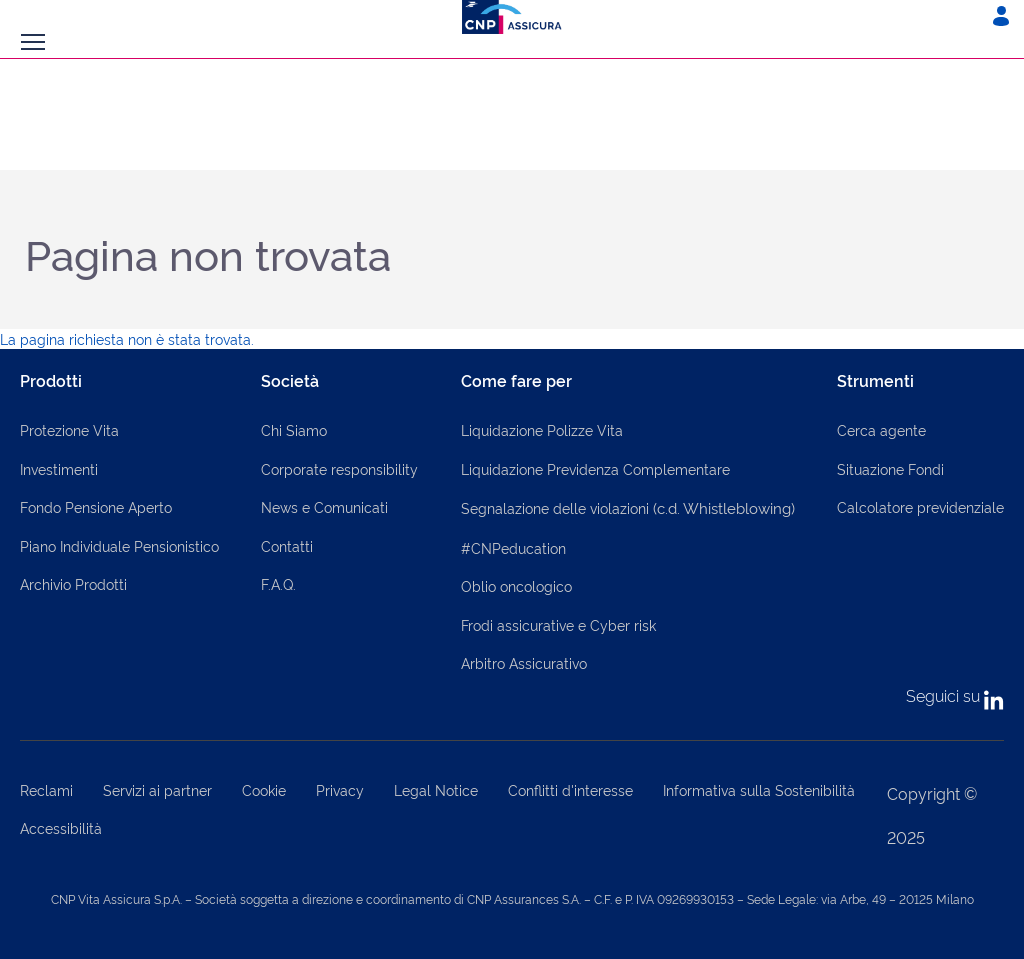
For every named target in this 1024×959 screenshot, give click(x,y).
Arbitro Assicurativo (524, 662)
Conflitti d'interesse (570, 789)
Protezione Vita (69, 429)
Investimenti (59, 468)
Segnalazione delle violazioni (628, 507)
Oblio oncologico (516, 585)
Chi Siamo (294, 429)
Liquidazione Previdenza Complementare (595, 468)
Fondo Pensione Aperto (96, 506)
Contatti (287, 545)
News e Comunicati (324, 506)
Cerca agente (881, 429)
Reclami (46, 789)
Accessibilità (61, 827)
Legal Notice (436, 789)
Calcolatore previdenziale (920, 506)
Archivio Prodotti (73, 583)
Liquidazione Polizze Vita (542, 429)
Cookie (264, 789)
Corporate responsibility (339, 468)
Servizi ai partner (157, 789)
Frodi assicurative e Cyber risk (558, 624)
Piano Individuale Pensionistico (119, 545)
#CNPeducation (513, 547)
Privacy (340, 789)
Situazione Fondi (890, 468)
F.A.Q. (278, 583)
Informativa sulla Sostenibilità (759, 789)
